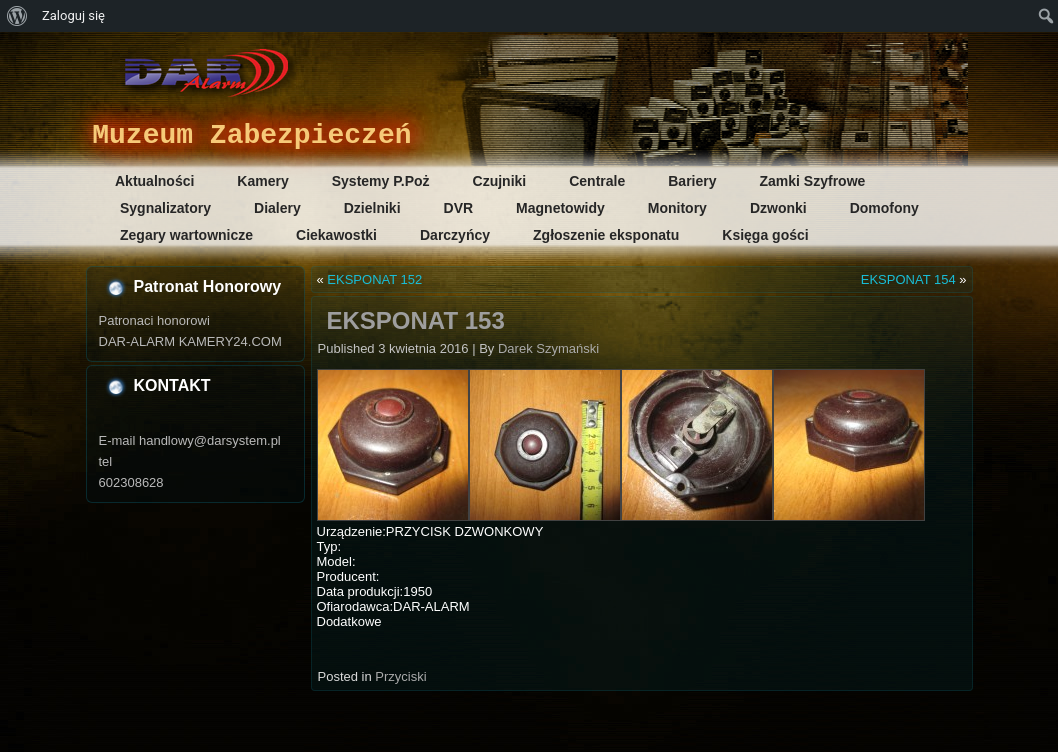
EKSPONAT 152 (374, 279)
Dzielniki (372, 208)
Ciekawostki (336, 235)
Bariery (692, 181)
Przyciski (400, 676)
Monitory (677, 208)
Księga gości (765, 235)
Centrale (597, 181)
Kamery (262, 181)
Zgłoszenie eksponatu (606, 235)
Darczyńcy (455, 235)
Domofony (884, 208)
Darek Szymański (548, 348)
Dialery (277, 208)
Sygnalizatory (165, 208)
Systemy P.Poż (381, 181)
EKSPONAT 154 (908, 279)
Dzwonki (778, 208)
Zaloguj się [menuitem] (73, 15)
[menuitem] (17, 16)
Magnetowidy (560, 208)
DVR (459, 208)
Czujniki (500, 181)
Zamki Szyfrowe (813, 181)
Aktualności (154, 181)
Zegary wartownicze (186, 235)
